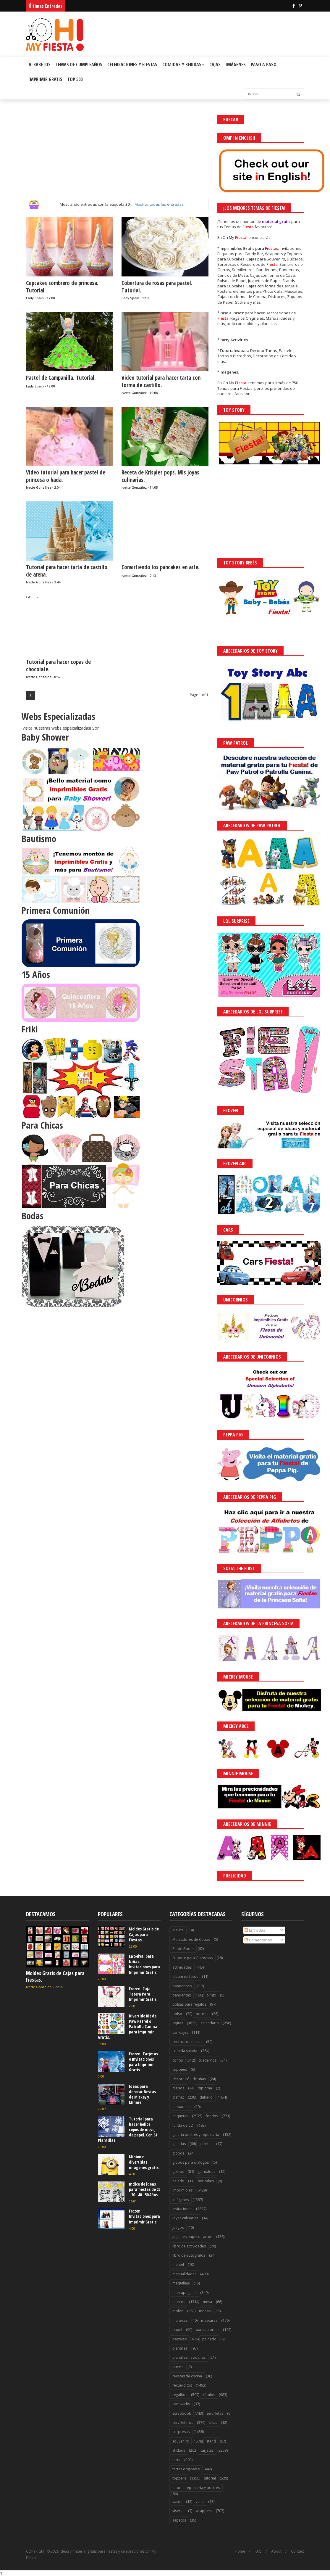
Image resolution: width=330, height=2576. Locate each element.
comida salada (184, 2050)
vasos (177, 2501)
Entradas (255, 1930)
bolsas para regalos (189, 2004)
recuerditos (182, 2385)
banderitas (181, 1995)
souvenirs (180, 2441)
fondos (212, 2115)
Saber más (277, 2555)
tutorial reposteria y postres (196, 2487)
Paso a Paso (263, 64)
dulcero (206, 2097)
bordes (202, 2013)
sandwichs (181, 2403)
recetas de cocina (187, 2376)
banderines (182, 1985)
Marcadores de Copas (191, 1939)
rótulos (209, 2394)
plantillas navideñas (189, 2357)
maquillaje (181, 2283)
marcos (178, 2301)
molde (177, 2310)
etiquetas (180, 2115)
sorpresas (181, 2431)
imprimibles (182, 2190)
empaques (181, 2106)
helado (178, 2181)
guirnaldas (206, 2171)
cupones (179, 2069)
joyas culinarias (185, 2218)
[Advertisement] (117, 156)
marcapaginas (184, 2292)
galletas (205, 2143)
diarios (178, 2088)
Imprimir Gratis (45, 79)
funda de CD (182, 2125)
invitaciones (182, 2208)
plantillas (179, 2348)
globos (178, 2153)
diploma (205, 2088)
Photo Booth (183, 1948)
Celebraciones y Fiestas (132, 64)
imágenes (180, 2199)
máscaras (209, 2320)
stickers (178, 2450)
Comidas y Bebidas (183, 64)
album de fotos (185, 1976)
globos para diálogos (190, 2162)
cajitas (177, 2022)
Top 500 (74, 79)
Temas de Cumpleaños (79, 64)
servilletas (214, 2413)
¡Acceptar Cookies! (238, 2555)
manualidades (184, 2273)
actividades (182, 1967)
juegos (178, 2227)
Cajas (215, 64)
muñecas (179, 2320)
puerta (178, 2366)
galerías (179, 2143)
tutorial (210, 2478)
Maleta (178, 1930)
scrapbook (181, 2413)
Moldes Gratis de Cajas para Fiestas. (55, 1976)
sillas (213, 2422)
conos (177, 2060)
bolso (177, 2013)
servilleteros (182, 2422)
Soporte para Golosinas (192, 1957)
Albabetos (40, 64)
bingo (211, 1995)
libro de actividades (189, 2246)
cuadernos (207, 2060)
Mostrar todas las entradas (159, 204)
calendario (210, 2022)
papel (177, 2329)
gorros (178, 2171)
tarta (176, 2459)
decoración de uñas (189, 2078)
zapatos (179, 2520)
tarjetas (207, 2450)
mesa (207, 2301)
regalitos (179, 2394)
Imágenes (236, 64)
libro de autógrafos (188, 2255)
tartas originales (186, 2469)
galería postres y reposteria (195, 2134)
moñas (205, 2310)
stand (211, 2441)
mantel (178, 2264)
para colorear (207, 2329)
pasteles (179, 2339)
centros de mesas (187, 2041)
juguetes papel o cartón (192, 2236)
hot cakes (206, 2181)
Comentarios (258, 1940)
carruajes (180, 2032)
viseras (178, 2510)
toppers (179, 2478)
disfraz (178, 2097)
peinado (209, 2339)
